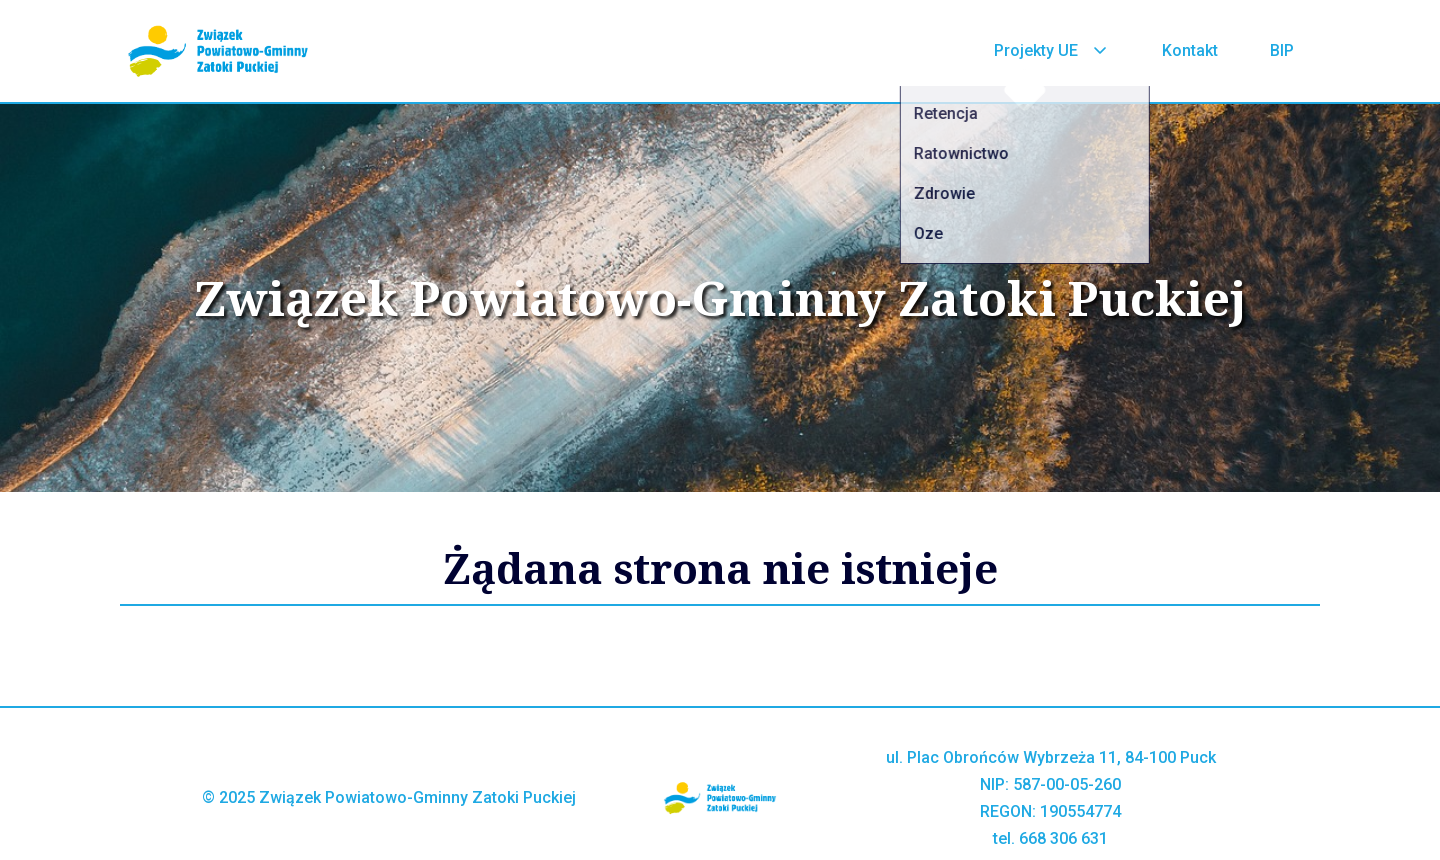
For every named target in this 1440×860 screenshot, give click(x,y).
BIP (1282, 50)
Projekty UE (1052, 51)
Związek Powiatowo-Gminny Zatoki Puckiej (720, 298)
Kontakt (1190, 50)
